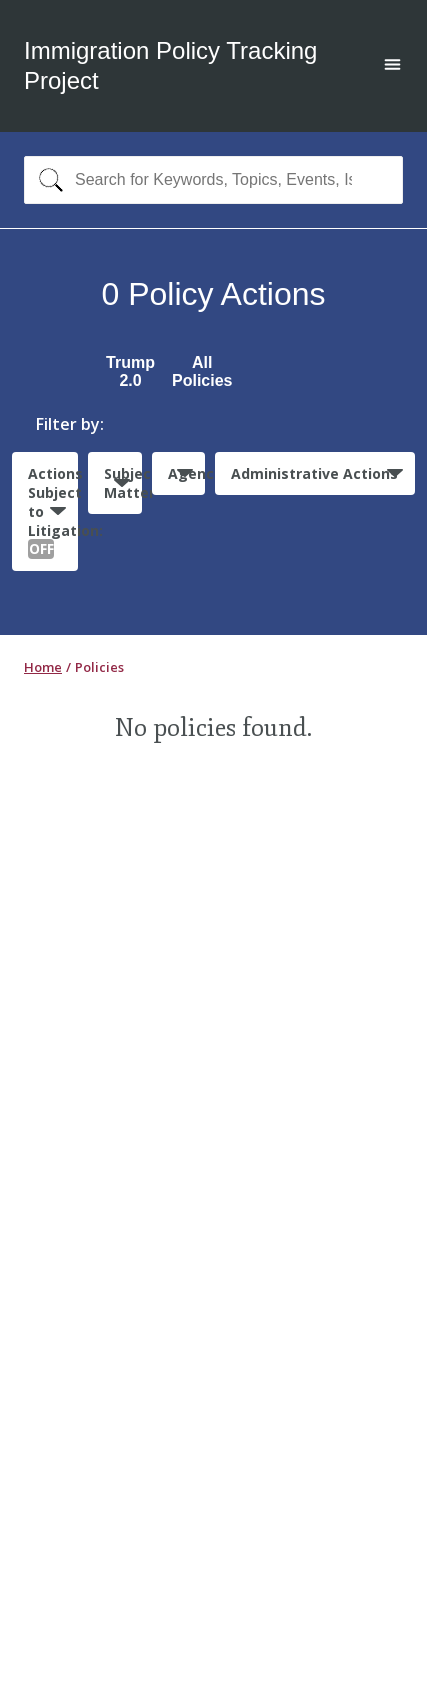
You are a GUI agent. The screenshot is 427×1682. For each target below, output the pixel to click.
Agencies (186, 473)
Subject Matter (122, 483)
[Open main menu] (392, 66)
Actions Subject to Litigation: (53, 511)
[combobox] (213, 180)
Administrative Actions (314, 473)
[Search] (46, 180)
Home (43, 667)
